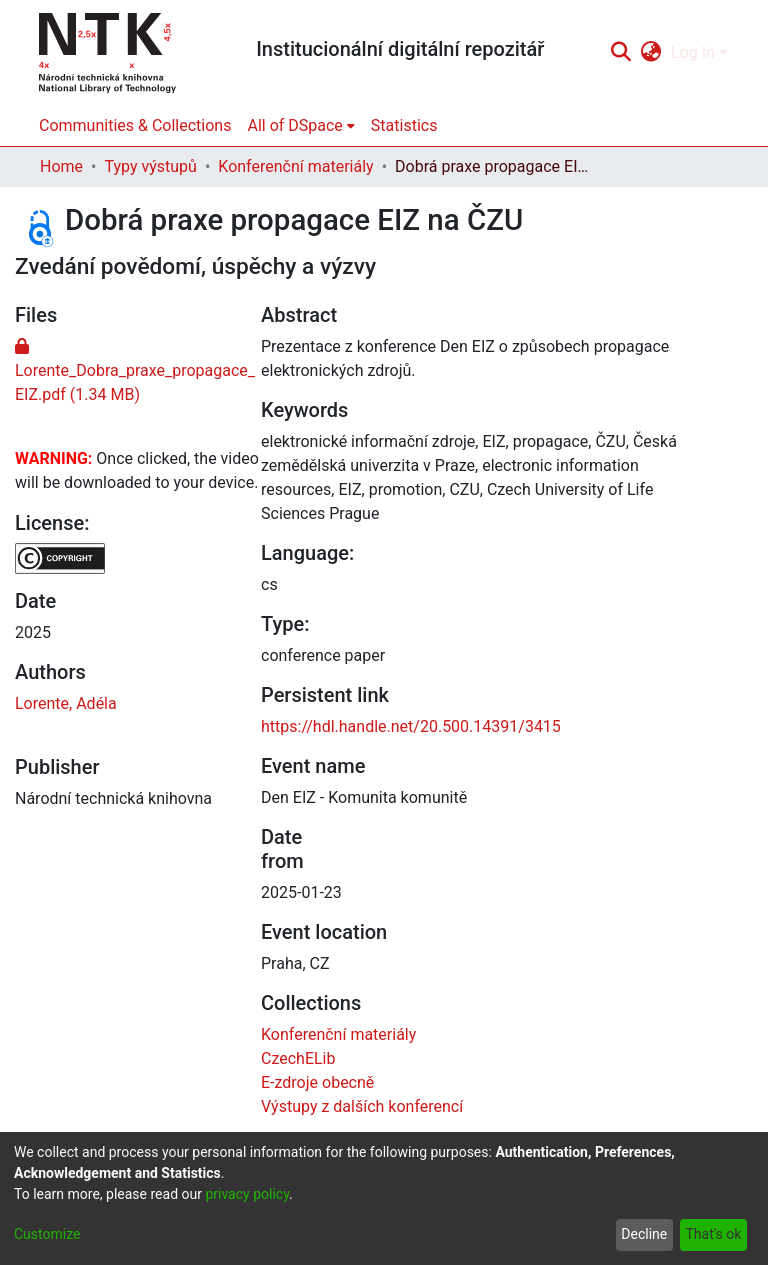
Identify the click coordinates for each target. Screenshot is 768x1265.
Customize (47, 1234)
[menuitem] (651, 53)
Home (61, 166)
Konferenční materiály (295, 166)
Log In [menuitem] (693, 52)
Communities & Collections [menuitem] (135, 125)
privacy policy (247, 1194)
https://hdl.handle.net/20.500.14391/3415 (411, 726)
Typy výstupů (150, 166)
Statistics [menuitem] (404, 125)
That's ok (713, 1234)
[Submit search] (620, 53)
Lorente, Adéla (66, 703)
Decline (644, 1234)
